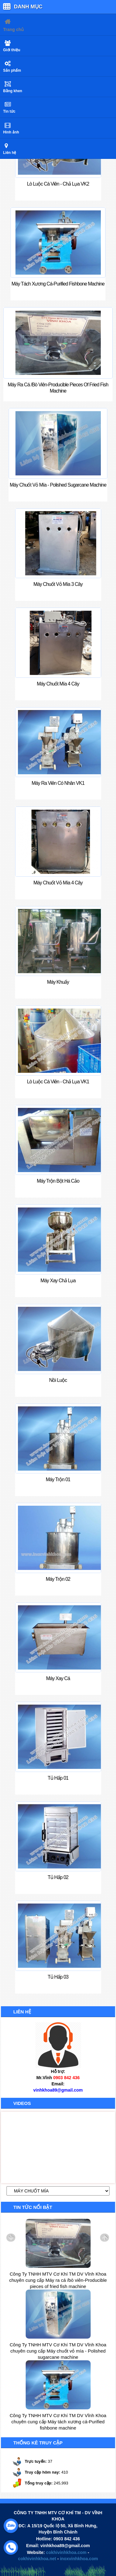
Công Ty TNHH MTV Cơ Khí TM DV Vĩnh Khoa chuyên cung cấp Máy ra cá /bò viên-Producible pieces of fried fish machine (58, 2280)
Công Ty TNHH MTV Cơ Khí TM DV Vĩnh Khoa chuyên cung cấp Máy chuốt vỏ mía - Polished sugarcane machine (58, 2351)
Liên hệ (9, 153)
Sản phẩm (12, 70)
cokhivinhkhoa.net (37, 2558)
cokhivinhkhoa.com (66, 2552)
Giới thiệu (11, 50)
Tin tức (9, 111)
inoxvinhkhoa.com (79, 2558)
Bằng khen (12, 91)
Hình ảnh (11, 132)
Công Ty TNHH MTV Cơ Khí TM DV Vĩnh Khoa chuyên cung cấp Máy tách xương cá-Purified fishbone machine (58, 2421)
